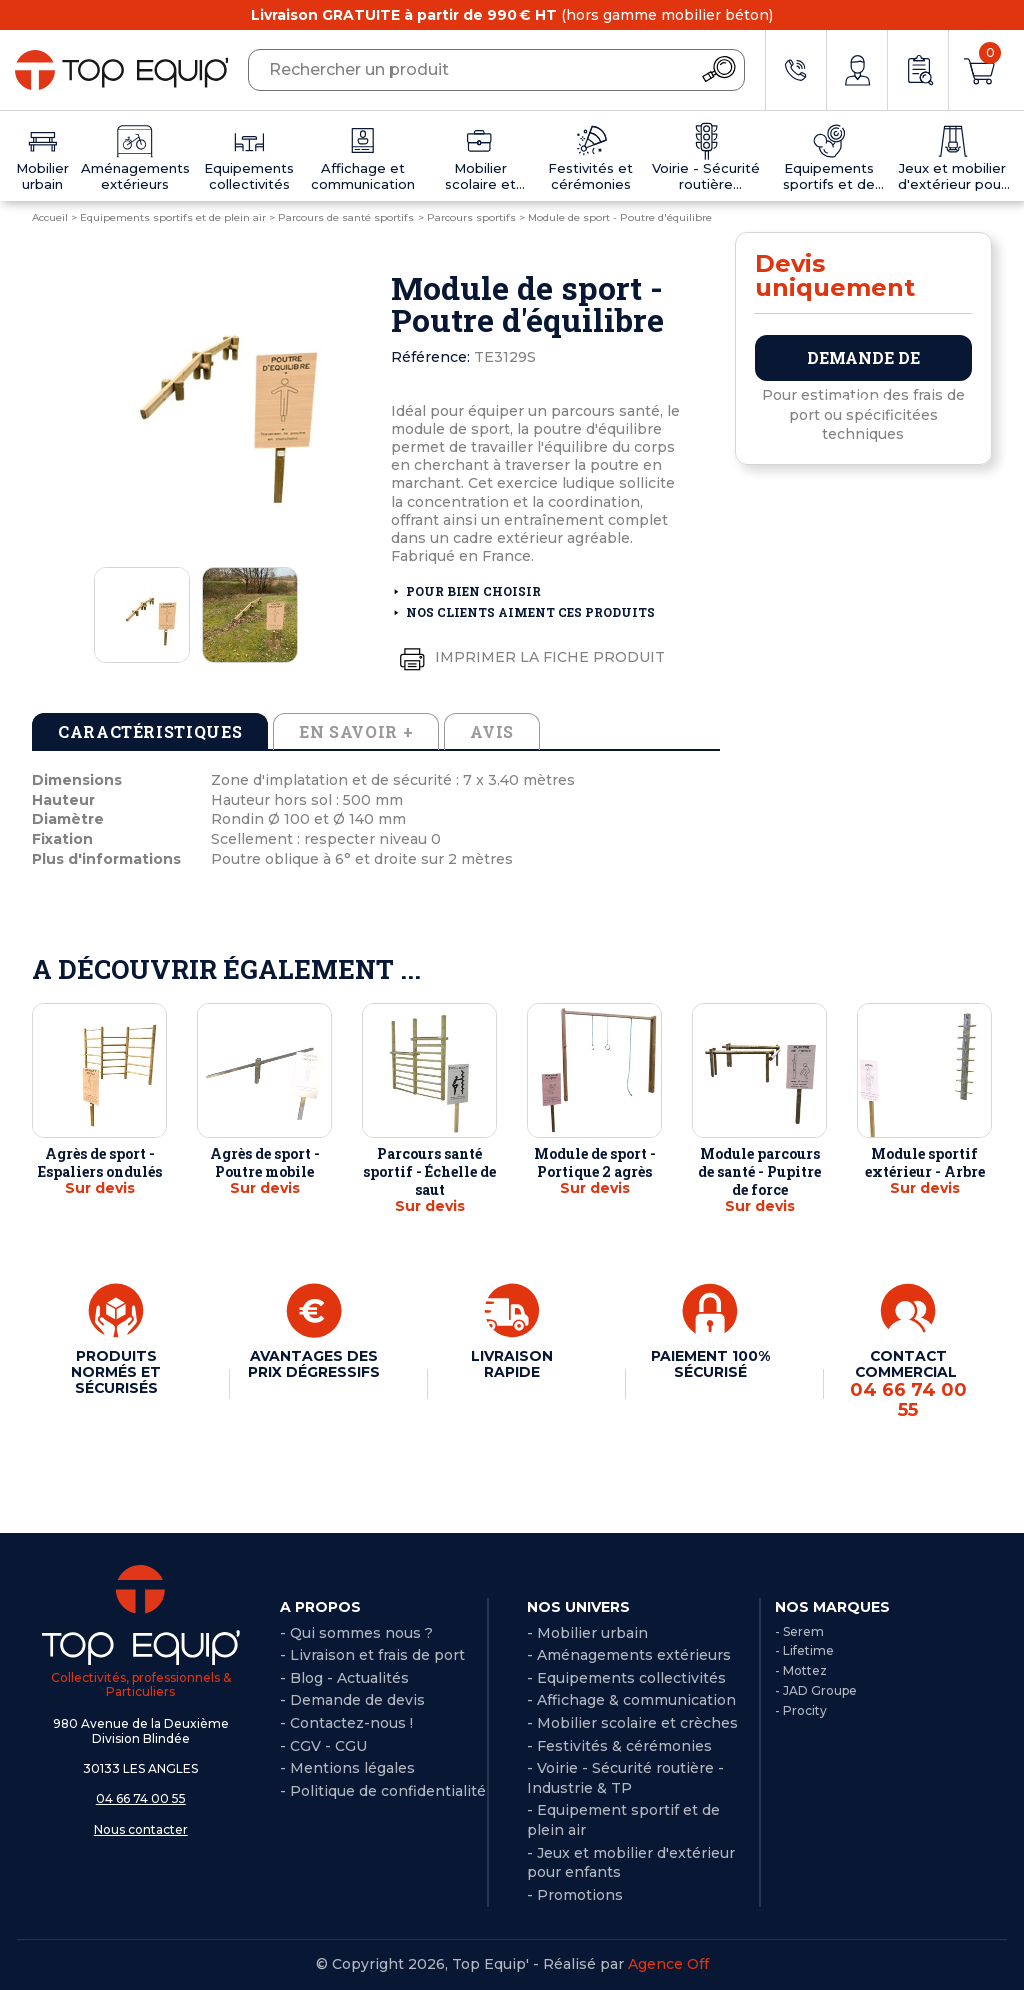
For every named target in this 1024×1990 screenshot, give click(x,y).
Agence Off (668, 1964)
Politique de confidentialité (388, 1791)
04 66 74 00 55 (141, 1798)
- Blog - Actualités (344, 1678)
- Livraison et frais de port (372, 1655)
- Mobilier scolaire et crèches (632, 1723)
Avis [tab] (492, 731)
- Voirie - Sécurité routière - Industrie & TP (625, 1778)
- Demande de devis (352, 1700)
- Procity (801, 1710)
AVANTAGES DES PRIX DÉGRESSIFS (314, 1364)
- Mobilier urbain (587, 1633)
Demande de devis (863, 364)
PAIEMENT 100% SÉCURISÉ (710, 1364)
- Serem (799, 1631)
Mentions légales (352, 1768)
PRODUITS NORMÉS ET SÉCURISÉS (116, 1372)
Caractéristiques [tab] (150, 731)
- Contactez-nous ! (346, 1723)
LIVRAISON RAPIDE (512, 1364)
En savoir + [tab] (356, 731)
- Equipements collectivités (626, 1678)
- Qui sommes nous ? (356, 1633)
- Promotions (575, 1895)
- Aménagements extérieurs (629, 1655)
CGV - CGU (328, 1746)
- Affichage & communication (631, 1700)
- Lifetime (804, 1650)
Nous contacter (141, 1829)
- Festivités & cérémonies (619, 1746)
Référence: (430, 357)
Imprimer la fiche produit (528, 658)
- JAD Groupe (816, 1690)
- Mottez (801, 1670)
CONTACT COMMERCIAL (908, 1384)
